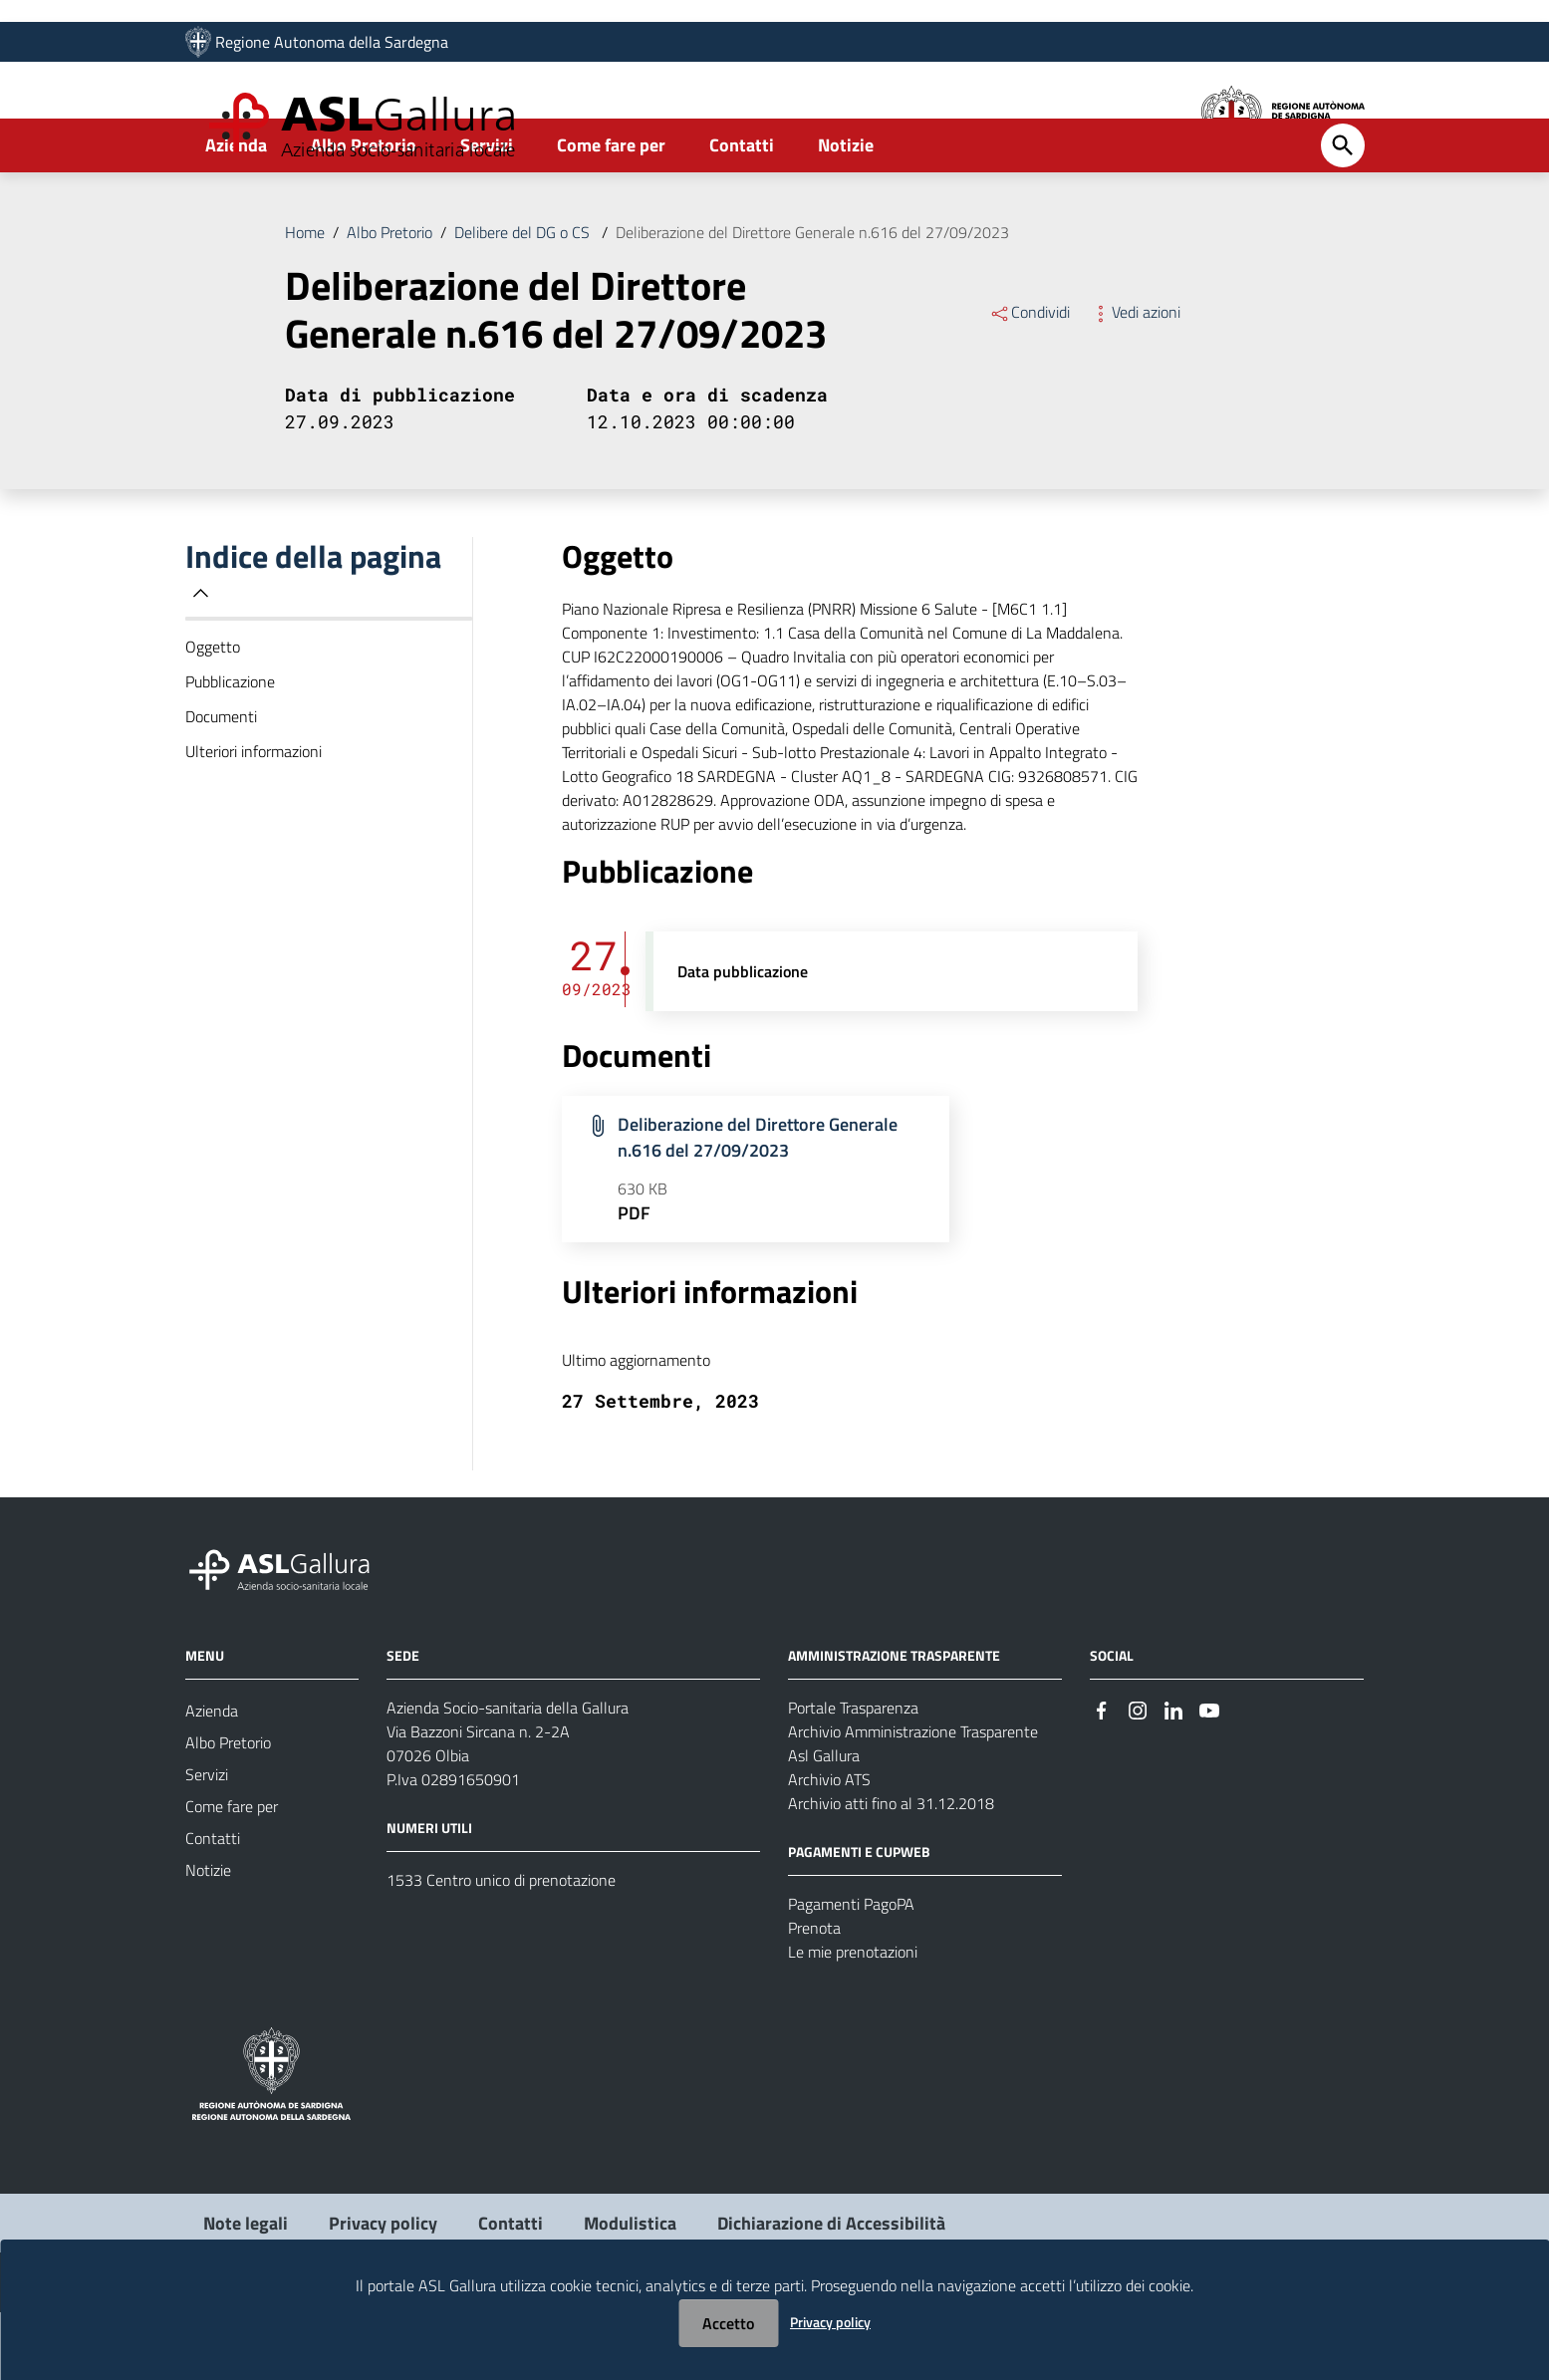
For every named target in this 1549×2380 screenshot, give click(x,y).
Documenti (221, 784)
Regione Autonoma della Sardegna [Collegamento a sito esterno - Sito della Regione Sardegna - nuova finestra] (331, 47)
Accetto (728, 2323)
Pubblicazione (230, 749)
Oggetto (212, 714)
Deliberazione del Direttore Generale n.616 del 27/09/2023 (812, 300)
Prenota (814, 1995)
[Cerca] (1343, 213)
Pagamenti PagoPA (851, 1971)
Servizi (486, 212)
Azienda (236, 212)
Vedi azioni (1135, 380)
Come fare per (611, 212)
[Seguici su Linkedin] (1173, 1776)
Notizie (846, 212)
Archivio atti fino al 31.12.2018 (891, 1871)
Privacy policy (830, 2321)
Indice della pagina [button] (313, 638)
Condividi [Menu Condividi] (1029, 380)
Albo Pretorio (363, 212)
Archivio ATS (829, 1847)
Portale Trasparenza (853, 1775)
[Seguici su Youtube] (1209, 1776)
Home (305, 300)
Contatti (741, 212)
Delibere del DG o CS (524, 300)
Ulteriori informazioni (253, 819)
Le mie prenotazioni (852, 2019)
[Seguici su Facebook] (1102, 1776)
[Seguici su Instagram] (1138, 1776)
